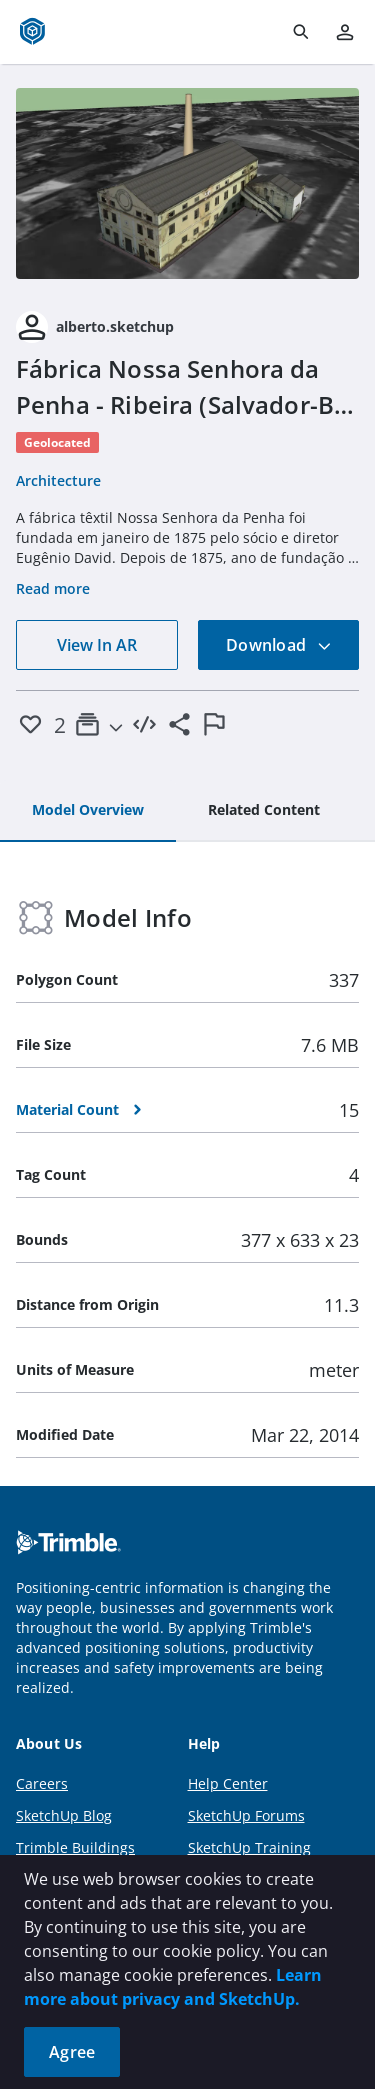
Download (279, 645)
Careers (42, 1783)
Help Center (228, 1783)
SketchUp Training (249, 1847)
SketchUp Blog (64, 1815)
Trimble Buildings (75, 1847)
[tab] (88, 811)
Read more (53, 588)
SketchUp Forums (246, 1815)
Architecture (58, 480)
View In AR (97, 645)
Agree (72, 2052)
